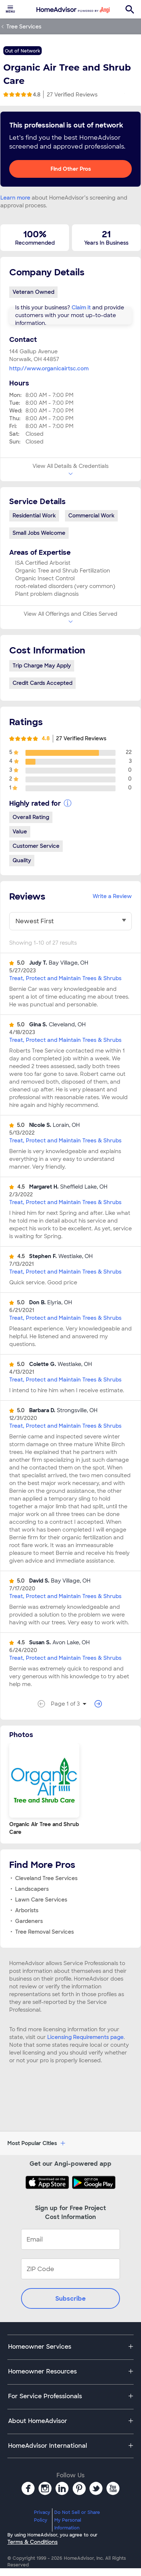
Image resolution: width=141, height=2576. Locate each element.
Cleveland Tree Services (46, 1878)
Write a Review (112, 896)
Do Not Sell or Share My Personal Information (77, 2520)
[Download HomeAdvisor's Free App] (48, 2182)
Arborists (26, 1910)
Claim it (81, 307)
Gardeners (29, 1921)
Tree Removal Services (44, 1931)
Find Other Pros (71, 169)
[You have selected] (70, 921)
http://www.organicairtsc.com (49, 368)
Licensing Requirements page (85, 2037)
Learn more (15, 197)
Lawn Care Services (41, 1899)
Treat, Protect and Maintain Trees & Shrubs (65, 978)
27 (72, 94)
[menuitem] (10, 9)
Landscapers (32, 1889)
